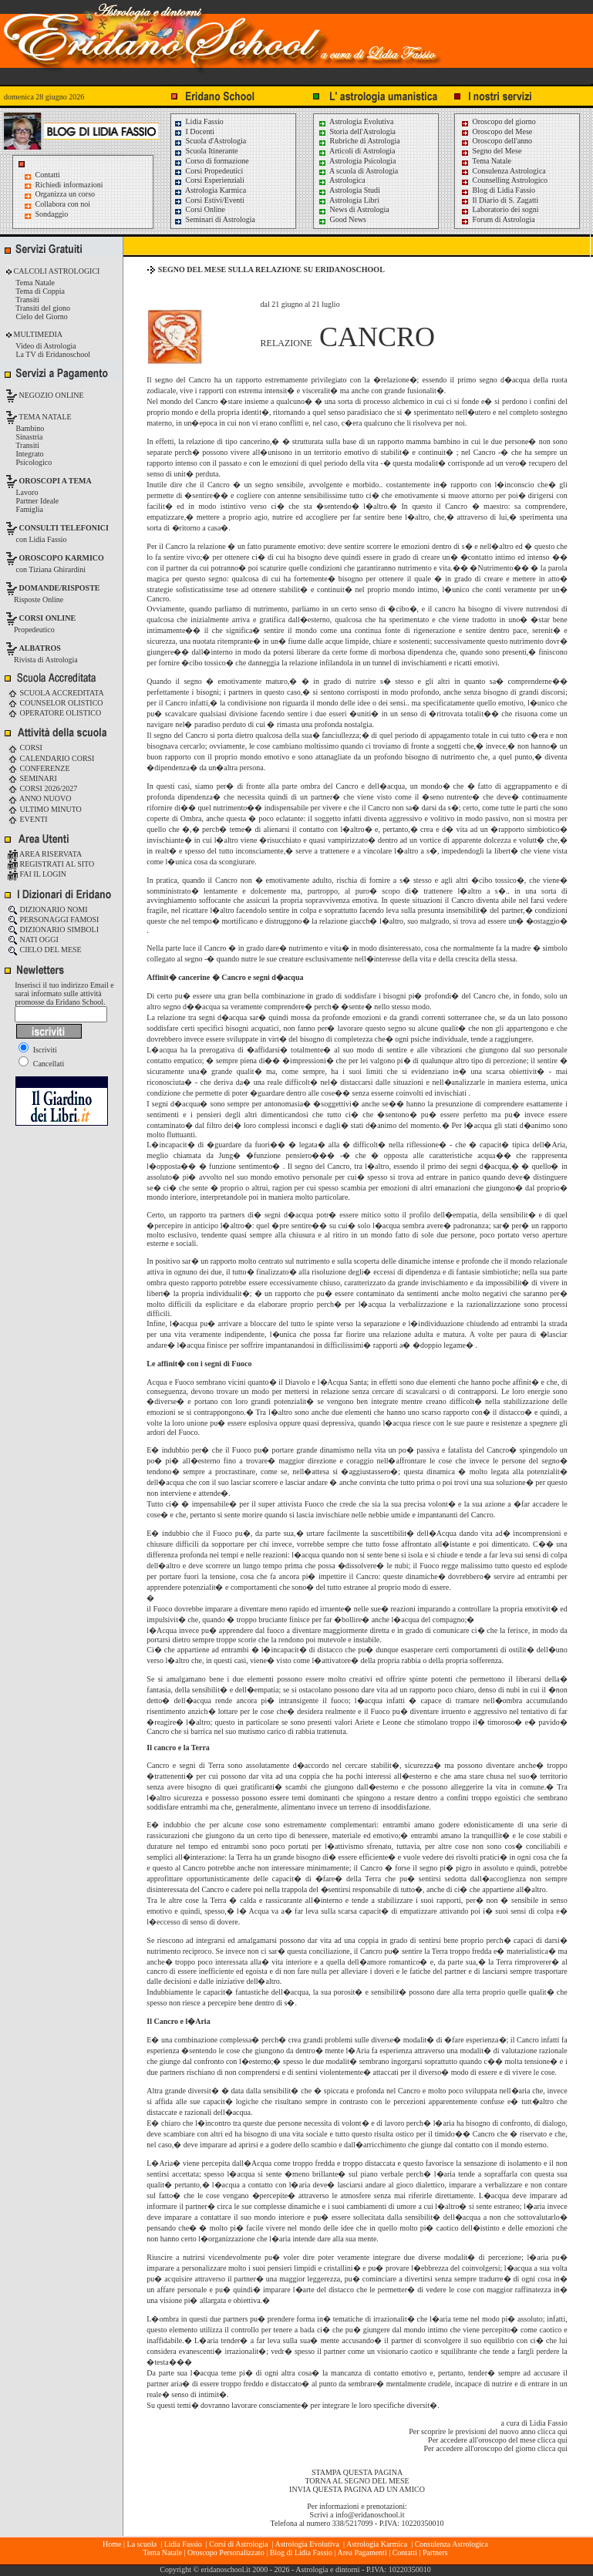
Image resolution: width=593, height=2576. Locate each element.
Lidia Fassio (199, 121)
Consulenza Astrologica (503, 171)
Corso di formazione (211, 161)
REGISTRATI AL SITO (51, 864)
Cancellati (41, 1063)
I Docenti (194, 131)
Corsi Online (199, 209)
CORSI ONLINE (47, 618)
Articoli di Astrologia (357, 150)
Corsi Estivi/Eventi (209, 200)
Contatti (47, 174)
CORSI (25, 747)
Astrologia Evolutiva (356, 121)
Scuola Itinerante (206, 150)
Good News (342, 219)
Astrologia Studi (349, 190)
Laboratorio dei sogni (499, 209)
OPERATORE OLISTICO (54, 713)
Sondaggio (52, 214)
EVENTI (28, 819)
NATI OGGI (33, 939)
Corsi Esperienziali (209, 180)
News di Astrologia (353, 209)
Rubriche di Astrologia (359, 140)
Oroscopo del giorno (498, 121)
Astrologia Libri (348, 200)
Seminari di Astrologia (214, 219)
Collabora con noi (63, 204)
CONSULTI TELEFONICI (64, 528)
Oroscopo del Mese (496, 131)
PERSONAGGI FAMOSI (53, 919)
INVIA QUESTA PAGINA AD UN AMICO (357, 2489)
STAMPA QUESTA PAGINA (357, 2472)
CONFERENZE (39, 768)
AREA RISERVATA (45, 854)
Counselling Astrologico (504, 180)
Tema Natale (485, 161)
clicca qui (552, 2431)
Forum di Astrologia (497, 219)
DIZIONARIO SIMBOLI (53, 929)
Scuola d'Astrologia (210, 140)
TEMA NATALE (44, 416)
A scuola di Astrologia (358, 171)
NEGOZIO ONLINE (50, 395)
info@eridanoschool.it (369, 2514)
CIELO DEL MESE (45, 949)
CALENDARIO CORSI (51, 758)
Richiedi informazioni (69, 184)
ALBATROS (40, 648)
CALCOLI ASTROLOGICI (55, 271)
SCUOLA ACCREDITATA (56, 693)
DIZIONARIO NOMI (48, 909)
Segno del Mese (490, 150)
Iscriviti (38, 1050)
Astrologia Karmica (210, 190)
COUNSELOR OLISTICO (55, 703)
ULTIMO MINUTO (45, 809)
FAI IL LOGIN (37, 874)
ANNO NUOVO (39, 798)
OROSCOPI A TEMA (55, 480)
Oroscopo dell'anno (503, 140)
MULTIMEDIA (37, 334)
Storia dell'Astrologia (357, 131)
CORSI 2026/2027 (42, 788)
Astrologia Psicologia (357, 161)
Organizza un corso (65, 194)
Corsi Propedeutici (208, 171)
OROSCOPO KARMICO (61, 558)
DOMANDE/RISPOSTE (59, 588)
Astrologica (342, 180)
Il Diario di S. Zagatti (499, 200)
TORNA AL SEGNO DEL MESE (357, 2481)
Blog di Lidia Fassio (497, 190)
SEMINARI (32, 778)
